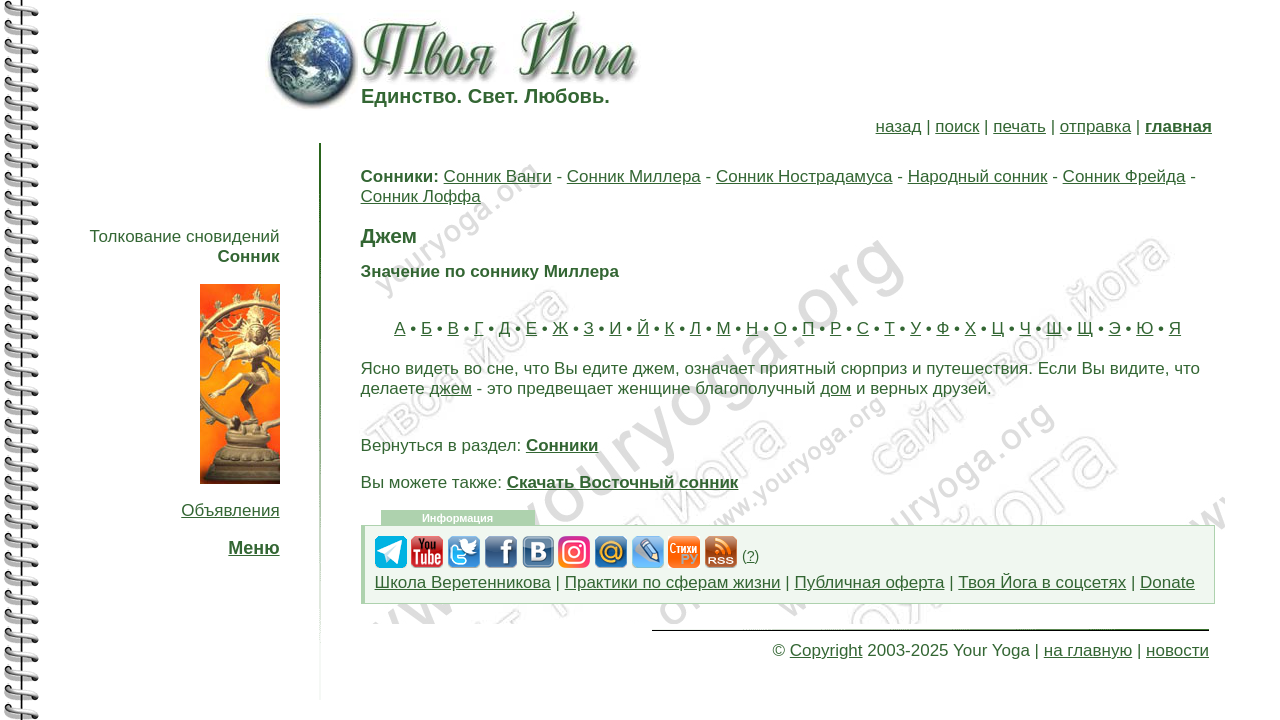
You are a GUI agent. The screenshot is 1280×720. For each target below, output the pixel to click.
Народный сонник (978, 176)
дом (835, 388)
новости (1177, 650)
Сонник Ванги (498, 176)
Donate (1167, 582)
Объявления (230, 510)
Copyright (826, 650)
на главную (1088, 650)
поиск (957, 126)
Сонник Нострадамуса (804, 176)
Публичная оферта (869, 582)
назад (899, 126)
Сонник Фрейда (1124, 176)
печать (1019, 126)
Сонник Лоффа (421, 196)
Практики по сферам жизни (673, 582)
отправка (1095, 126)
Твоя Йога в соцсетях (1042, 582)
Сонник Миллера (634, 176)
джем (450, 388)
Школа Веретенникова (463, 582)
